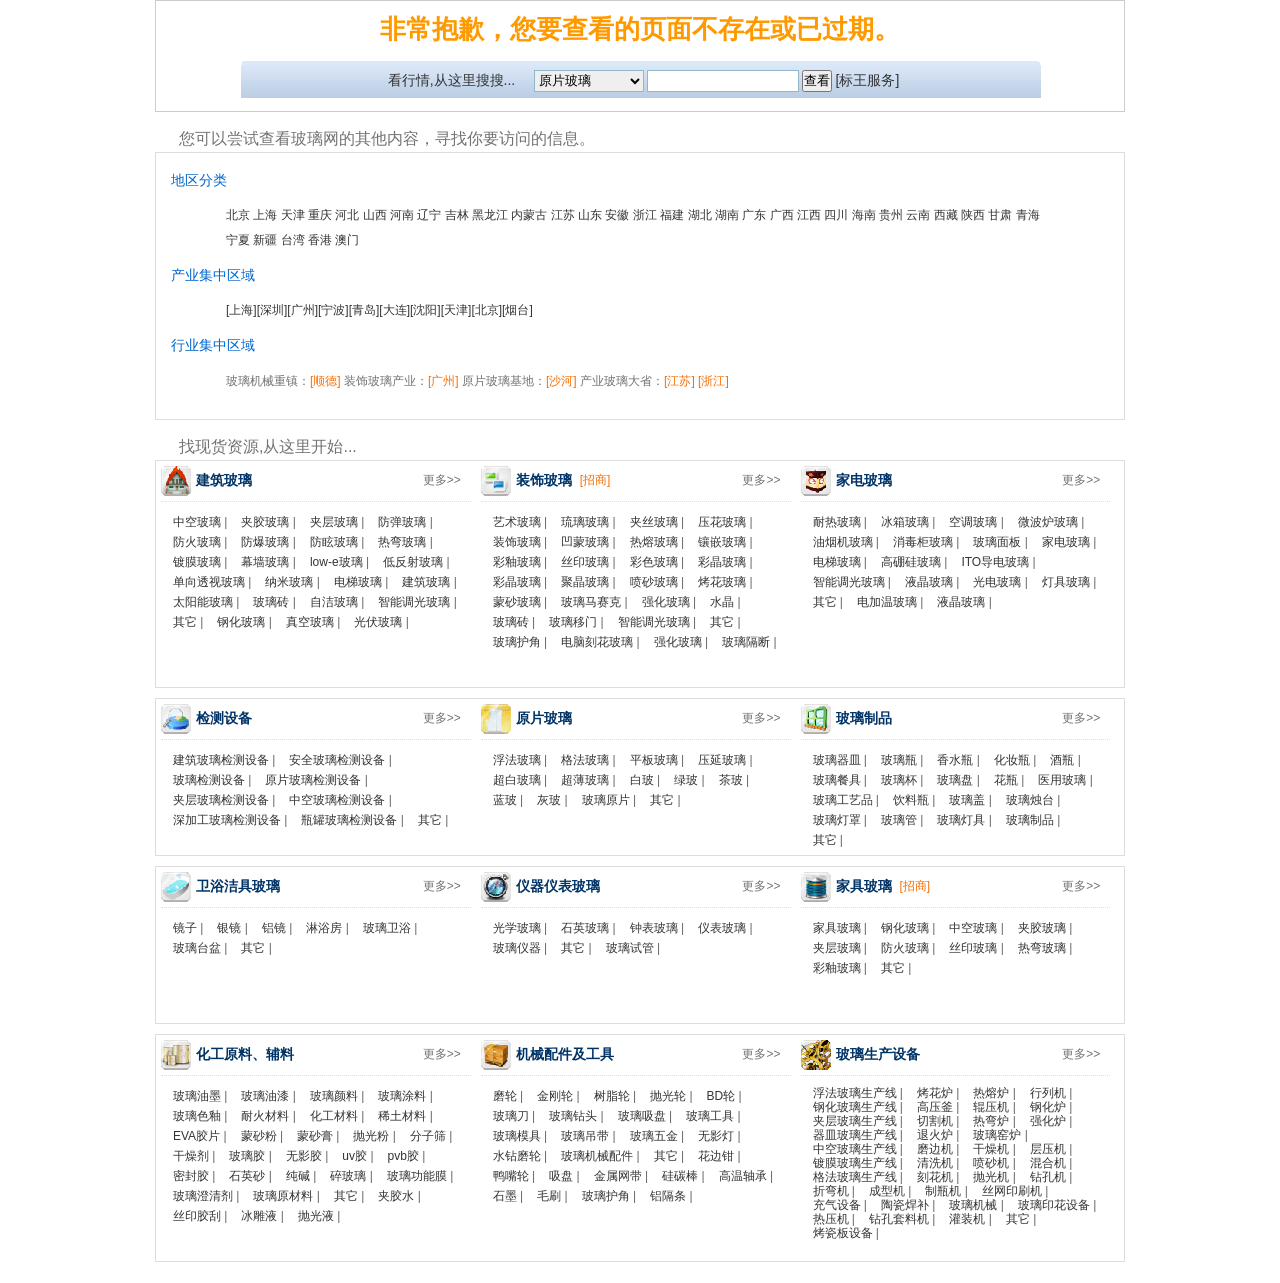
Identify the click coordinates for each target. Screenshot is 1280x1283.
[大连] (394, 310)
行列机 (1048, 1093)
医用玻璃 (1062, 780)
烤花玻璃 (722, 582)
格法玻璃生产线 (855, 1177)
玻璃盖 (967, 800)
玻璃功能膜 (417, 1176)
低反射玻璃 (413, 562)
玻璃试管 (630, 948)
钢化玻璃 (241, 622)
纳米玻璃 (289, 582)
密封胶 (191, 1176)
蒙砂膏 (315, 1136)
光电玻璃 (997, 582)
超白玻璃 (517, 780)
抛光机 (991, 1177)
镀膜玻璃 (197, 562)
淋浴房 (324, 928)
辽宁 (429, 215)
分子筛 (428, 1136)
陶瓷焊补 (905, 1205)
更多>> (442, 480)
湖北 (700, 215)
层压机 (1048, 1149)
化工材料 (334, 1116)
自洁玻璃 (334, 602)
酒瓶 (1062, 760)
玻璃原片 (606, 800)
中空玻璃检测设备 (337, 800)
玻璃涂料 (402, 1096)
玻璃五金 (654, 1136)
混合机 (1048, 1163)
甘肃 (1000, 215)
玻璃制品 (1030, 820)
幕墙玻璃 (265, 562)
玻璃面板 (997, 542)
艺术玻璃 (517, 522)
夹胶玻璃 (265, 522)
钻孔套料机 (899, 1219)
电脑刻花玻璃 (597, 642)
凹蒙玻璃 (585, 542)
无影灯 (716, 1136)
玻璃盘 (955, 780)
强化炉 (1048, 1121)
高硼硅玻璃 (911, 562)
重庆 (320, 215)
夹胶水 (396, 1196)
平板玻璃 (654, 760)
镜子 (185, 928)
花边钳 (716, 1156)
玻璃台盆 (197, 948)
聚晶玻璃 (585, 582)
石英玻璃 (585, 928)
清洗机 (935, 1163)
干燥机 (991, 1149)
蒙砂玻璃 (517, 602)
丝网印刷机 (1012, 1191)
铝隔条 (668, 1196)
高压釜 (935, 1107)
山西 (375, 215)
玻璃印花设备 (1054, 1205)
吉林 (457, 215)
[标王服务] (868, 80)
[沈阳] (425, 310)
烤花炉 (935, 1093)
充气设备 (837, 1205)
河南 (402, 215)
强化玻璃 (666, 602)
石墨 (505, 1196)
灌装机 (967, 1219)
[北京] (486, 310)
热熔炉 (991, 1093)
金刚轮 (555, 1096)
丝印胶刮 (197, 1216)
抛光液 (316, 1216)
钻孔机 (1048, 1177)
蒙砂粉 (259, 1136)
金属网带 (618, 1176)
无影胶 (304, 1156)
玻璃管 (899, 820)
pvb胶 (403, 1156)
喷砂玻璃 (654, 582)
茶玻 (731, 780)
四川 (836, 215)
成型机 (887, 1191)
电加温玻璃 (887, 602)
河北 (347, 215)
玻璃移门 (573, 622)
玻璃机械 (973, 1205)
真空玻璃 (310, 622)
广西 (782, 215)
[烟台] (517, 310)
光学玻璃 (517, 928)
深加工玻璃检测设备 (227, 820)
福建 (672, 215)
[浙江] (713, 381)
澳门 (347, 240)
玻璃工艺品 (843, 800)
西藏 (946, 215)
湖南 (727, 215)
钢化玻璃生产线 (855, 1107)
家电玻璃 (1066, 542)
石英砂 (247, 1176)
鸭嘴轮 (511, 1176)
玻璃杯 (899, 780)
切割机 (935, 1121)
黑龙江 (490, 215)
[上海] (241, 310)
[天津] (456, 310)
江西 (809, 215)
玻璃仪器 (517, 948)
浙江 (645, 215)
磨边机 (935, 1149)
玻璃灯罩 (837, 820)
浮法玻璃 (517, 760)
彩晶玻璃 (722, 562)
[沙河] (561, 381)
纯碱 (298, 1176)
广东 (754, 215)
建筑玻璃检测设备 (221, 760)
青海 (1028, 215)
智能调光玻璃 (414, 602)
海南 (864, 215)
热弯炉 (991, 1121)
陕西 (973, 215)
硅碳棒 (680, 1176)
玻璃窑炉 (997, 1135)
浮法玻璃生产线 (855, 1093)
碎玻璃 (348, 1176)
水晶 (722, 602)
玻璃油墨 (197, 1096)
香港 (320, 240)
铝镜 (274, 928)
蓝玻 (505, 800)
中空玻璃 (197, 522)
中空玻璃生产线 (855, 1149)
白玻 (642, 780)
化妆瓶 (1012, 760)
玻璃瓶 (899, 760)
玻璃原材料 (283, 1196)
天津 (293, 215)
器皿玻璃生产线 (855, 1135)
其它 (185, 622)
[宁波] (333, 310)
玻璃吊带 (585, 1136)
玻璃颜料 (334, 1096)
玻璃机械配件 (597, 1156)
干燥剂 (191, 1156)
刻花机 (935, 1177)
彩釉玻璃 (517, 562)
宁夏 (238, 240)
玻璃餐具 (837, 780)
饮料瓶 (911, 800)
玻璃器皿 (837, 760)
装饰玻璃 (517, 542)
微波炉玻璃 (1048, 522)
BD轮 (721, 1096)
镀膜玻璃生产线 (855, 1163)
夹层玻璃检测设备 (221, 800)
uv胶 (354, 1156)
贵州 (891, 215)
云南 (918, 215)
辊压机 (991, 1107)
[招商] (595, 480)
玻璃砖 (271, 602)
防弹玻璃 (402, 522)
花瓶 (1006, 780)
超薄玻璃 (585, 780)
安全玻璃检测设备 (337, 760)
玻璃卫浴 (387, 928)
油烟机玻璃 (843, 542)
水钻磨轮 (517, 1156)
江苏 (563, 215)
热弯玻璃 (402, 542)
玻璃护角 (517, 642)
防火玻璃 (197, 542)
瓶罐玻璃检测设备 (349, 820)
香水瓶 (955, 760)
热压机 (831, 1219)
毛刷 (549, 1196)
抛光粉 (371, 1136)
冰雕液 (259, 1216)
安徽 (617, 215)
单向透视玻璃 (209, 582)
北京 (238, 215)
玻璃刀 (511, 1116)
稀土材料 (402, 1116)
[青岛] (364, 310)
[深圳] (272, 310)
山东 (590, 215)
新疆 (265, 240)
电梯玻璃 (358, 582)
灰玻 (549, 800)
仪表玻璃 (722, 928)
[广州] (302, 310)
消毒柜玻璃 (923, 542)
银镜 (229, 928)
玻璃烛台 (1030, 800)
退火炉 (935, 1135)
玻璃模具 (517, 1136)
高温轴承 (743, 1176)
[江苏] (679, 381)
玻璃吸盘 (642, 1116)
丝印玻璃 (585, 562)
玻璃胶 (247, 1156)
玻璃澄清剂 (203, 1196)
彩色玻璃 (654, 562)
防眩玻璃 (334, 542)
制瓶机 (943, 1191)
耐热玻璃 (837, 522)
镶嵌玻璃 (722, 542)
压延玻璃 (722, 760)
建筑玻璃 (426, 582)
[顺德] (325, 381)
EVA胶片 (196, 1136)
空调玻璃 (973, 522)
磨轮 (505, 1096)
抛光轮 (668, 1096)
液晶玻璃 (929, 582)
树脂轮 (612, 1096)
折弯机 (831, 1191)
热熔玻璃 (654, 542)
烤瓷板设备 (843, 1233)
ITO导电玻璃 (995, 562)
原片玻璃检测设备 (313, 780)
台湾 (293, 240)
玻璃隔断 (746, 642)
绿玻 (686, 780)
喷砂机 (991, 1163)
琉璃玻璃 (585, 522)
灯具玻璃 (1066, 582)
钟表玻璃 (654, 928)
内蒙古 (529, 215)
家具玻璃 (837, 928)
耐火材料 (265, 1116)
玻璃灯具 (961, 820)
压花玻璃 (722, 522)
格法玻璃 (585, 760)
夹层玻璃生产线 (855, 1121)
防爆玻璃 (265, 542)
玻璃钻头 (573, 1116)
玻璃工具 (710, 1116)
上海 (265, 215)
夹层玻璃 (334, 522)
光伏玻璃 (378, 622)
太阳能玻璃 (203, 602)
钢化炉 (1048, 1107)
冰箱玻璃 (905, 522)
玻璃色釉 (197, 1116)
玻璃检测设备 (209, 780)
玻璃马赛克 (591, 602)
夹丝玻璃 (654, 522)
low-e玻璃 (336, 562)
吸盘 (561, 1176)
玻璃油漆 (265, 1096)
